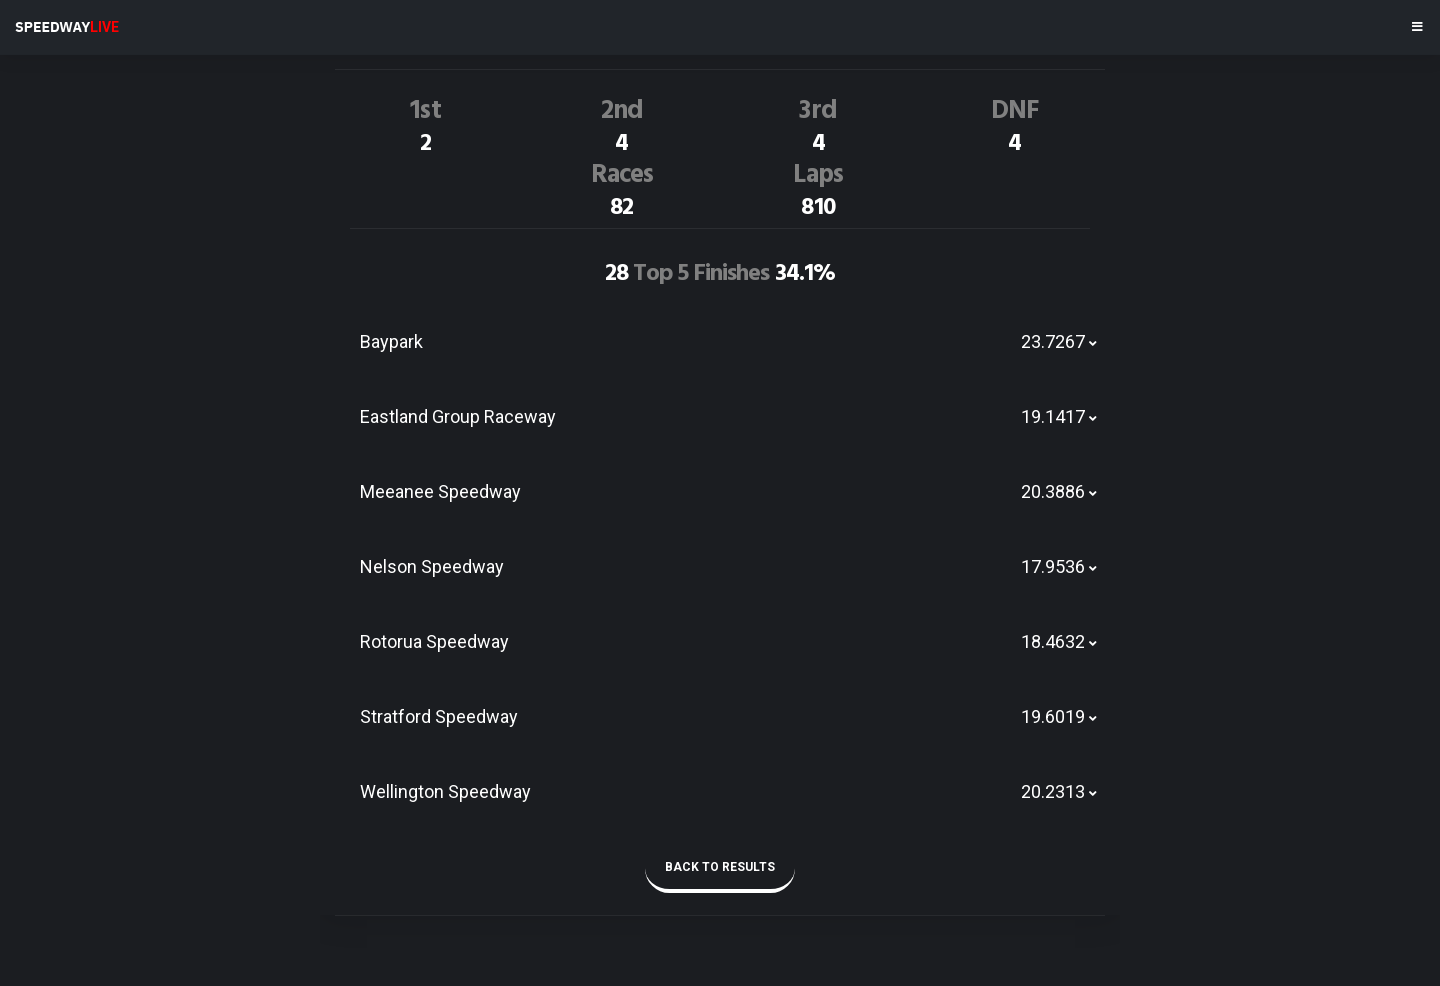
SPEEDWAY (67, 27)
